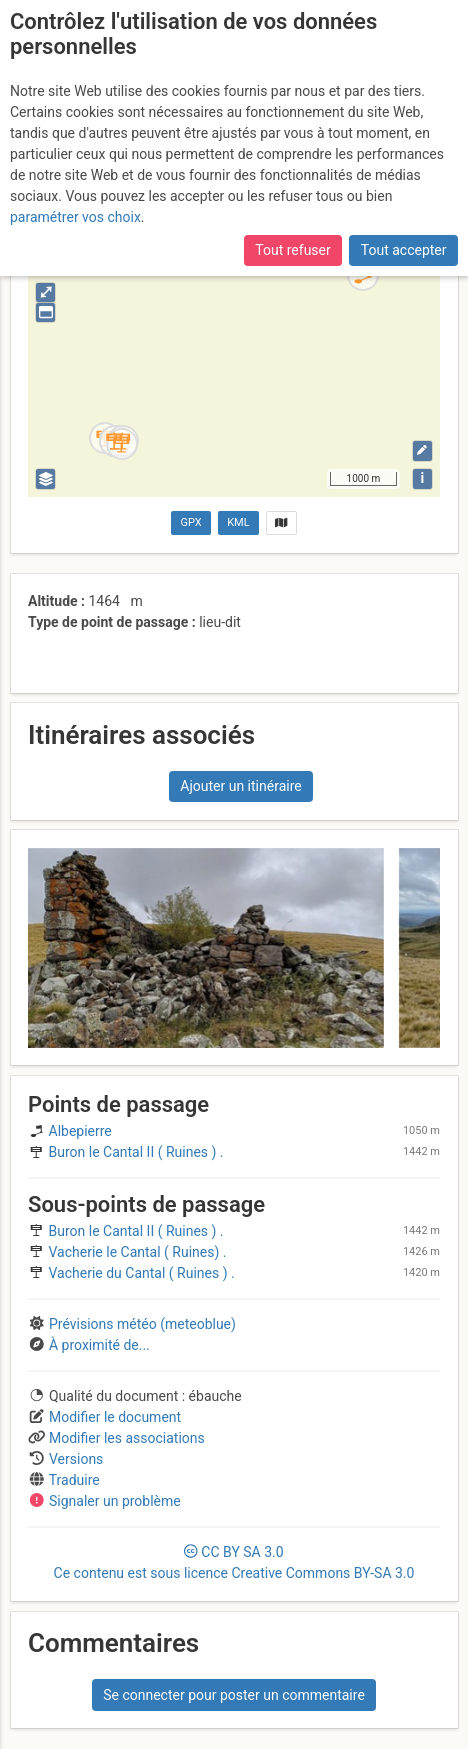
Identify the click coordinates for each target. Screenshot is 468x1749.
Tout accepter (404, 250)
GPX (191, 522)
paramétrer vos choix (75, 217)
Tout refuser (292, 250)
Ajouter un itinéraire (240, 786)
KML (238, 522)
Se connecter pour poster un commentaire (234, 1695)
